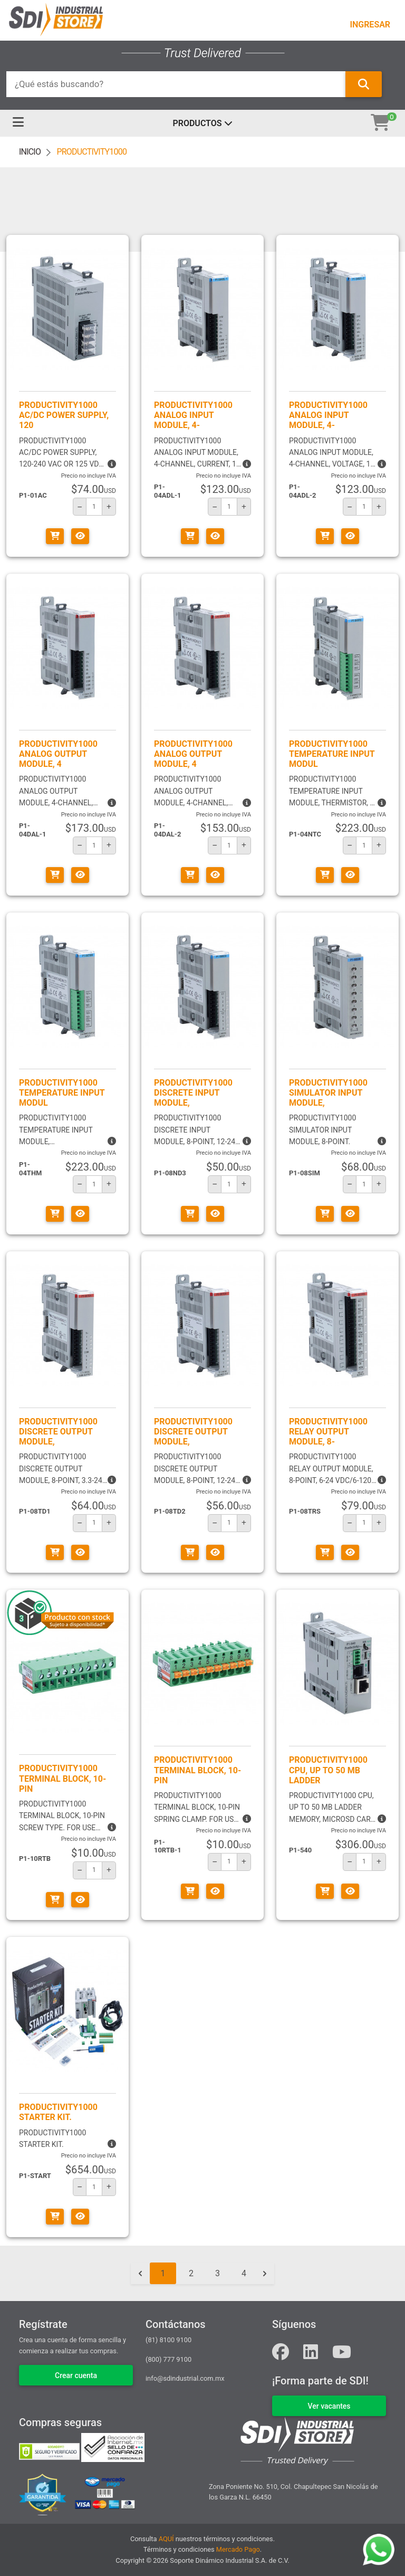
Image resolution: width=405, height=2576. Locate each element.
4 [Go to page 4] (244, 2273)
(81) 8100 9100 (168, 2340)
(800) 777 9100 (168, 2359)
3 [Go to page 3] (217, 2273)
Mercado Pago (238, 2549)
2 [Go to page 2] (191, 2273)
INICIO (30, 152)
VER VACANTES (328, 2406)
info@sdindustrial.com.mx (185, 2378)
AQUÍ (166, 2539)
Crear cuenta (76, 2375)
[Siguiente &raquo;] (264, 2274)
